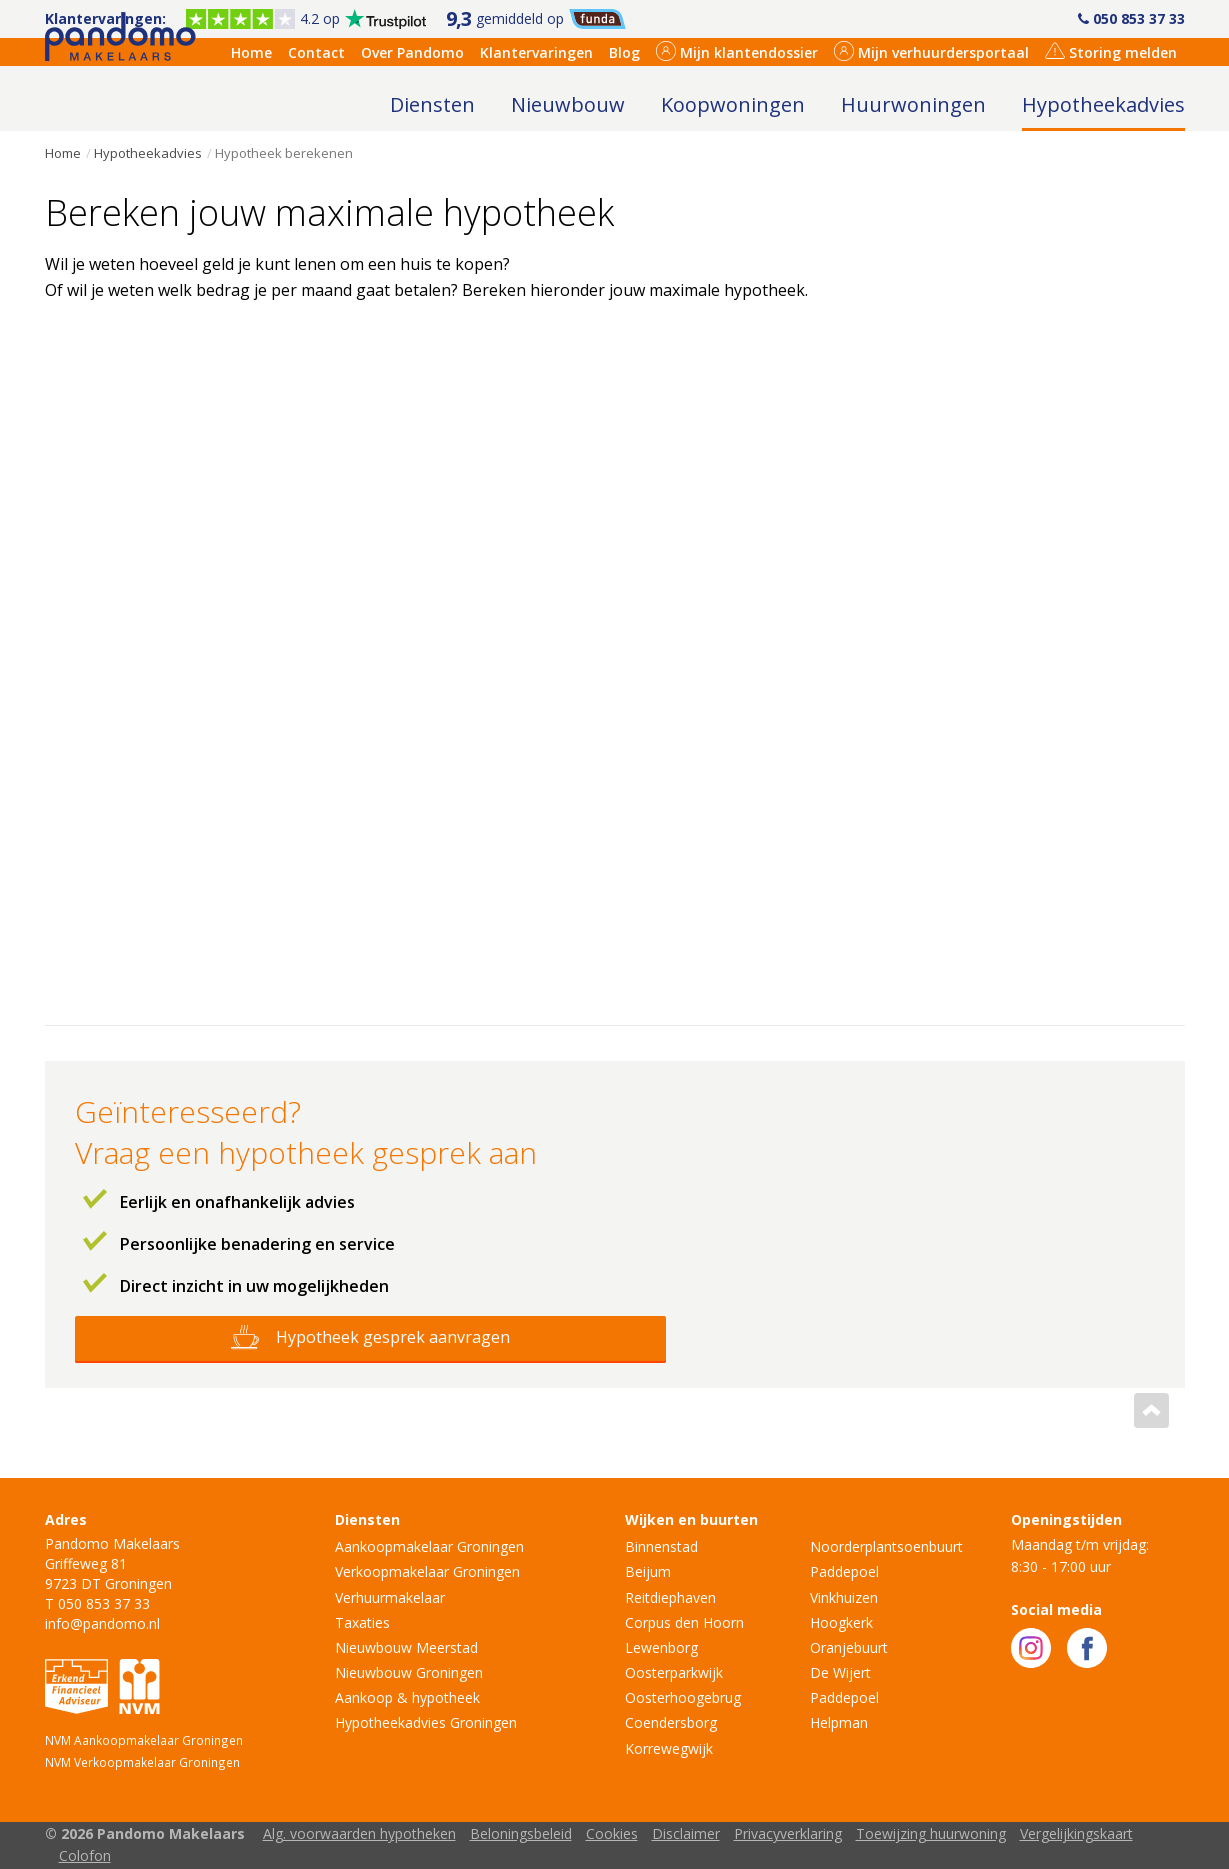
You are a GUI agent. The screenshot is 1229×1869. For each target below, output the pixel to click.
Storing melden (1111, 51)
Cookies (612, 1833)
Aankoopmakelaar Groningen (429, 1546)
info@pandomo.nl (102, 1623)
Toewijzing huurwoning (931, 1833)
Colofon (85, 1855)
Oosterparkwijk (674, 1672)
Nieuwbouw (568, 104)
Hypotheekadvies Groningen (426, 1722)
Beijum (648, 1571)
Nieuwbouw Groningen (409, 1672)
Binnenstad (661, 1546)
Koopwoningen (733, 104)
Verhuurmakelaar (390, 1597)
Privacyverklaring (788, 1833)
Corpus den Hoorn (684, 1622)
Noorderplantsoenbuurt (886, 1546)
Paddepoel (844, 1571)
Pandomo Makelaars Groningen (120, 98)
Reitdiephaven (670, 1597)
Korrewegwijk (669, 1748)
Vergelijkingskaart (1076, 1833)
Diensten (432, 104)
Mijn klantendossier (737, 51)
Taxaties (362, 1622)
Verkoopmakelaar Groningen (427, 1571)
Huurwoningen (913, 104)
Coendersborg (671, 1722)
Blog (624, 52)
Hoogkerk (841, 1622)
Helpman (839, 1722)
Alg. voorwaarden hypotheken (359, 1833)
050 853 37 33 (1131, 18)
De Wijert (840, 1672)
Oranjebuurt (849, 1647)
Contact (316, 52)
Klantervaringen (536, 52)
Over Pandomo (412, 52)
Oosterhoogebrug (683, 1697)
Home (251, 52)
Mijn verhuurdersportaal (931, 51)
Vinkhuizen (844, 1597)
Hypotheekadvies (1103, 104)
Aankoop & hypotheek (407, 1697)
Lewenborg (661, 1647)
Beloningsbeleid (521, 1833)
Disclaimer (686, 1833)
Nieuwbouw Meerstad (406, 1647)
